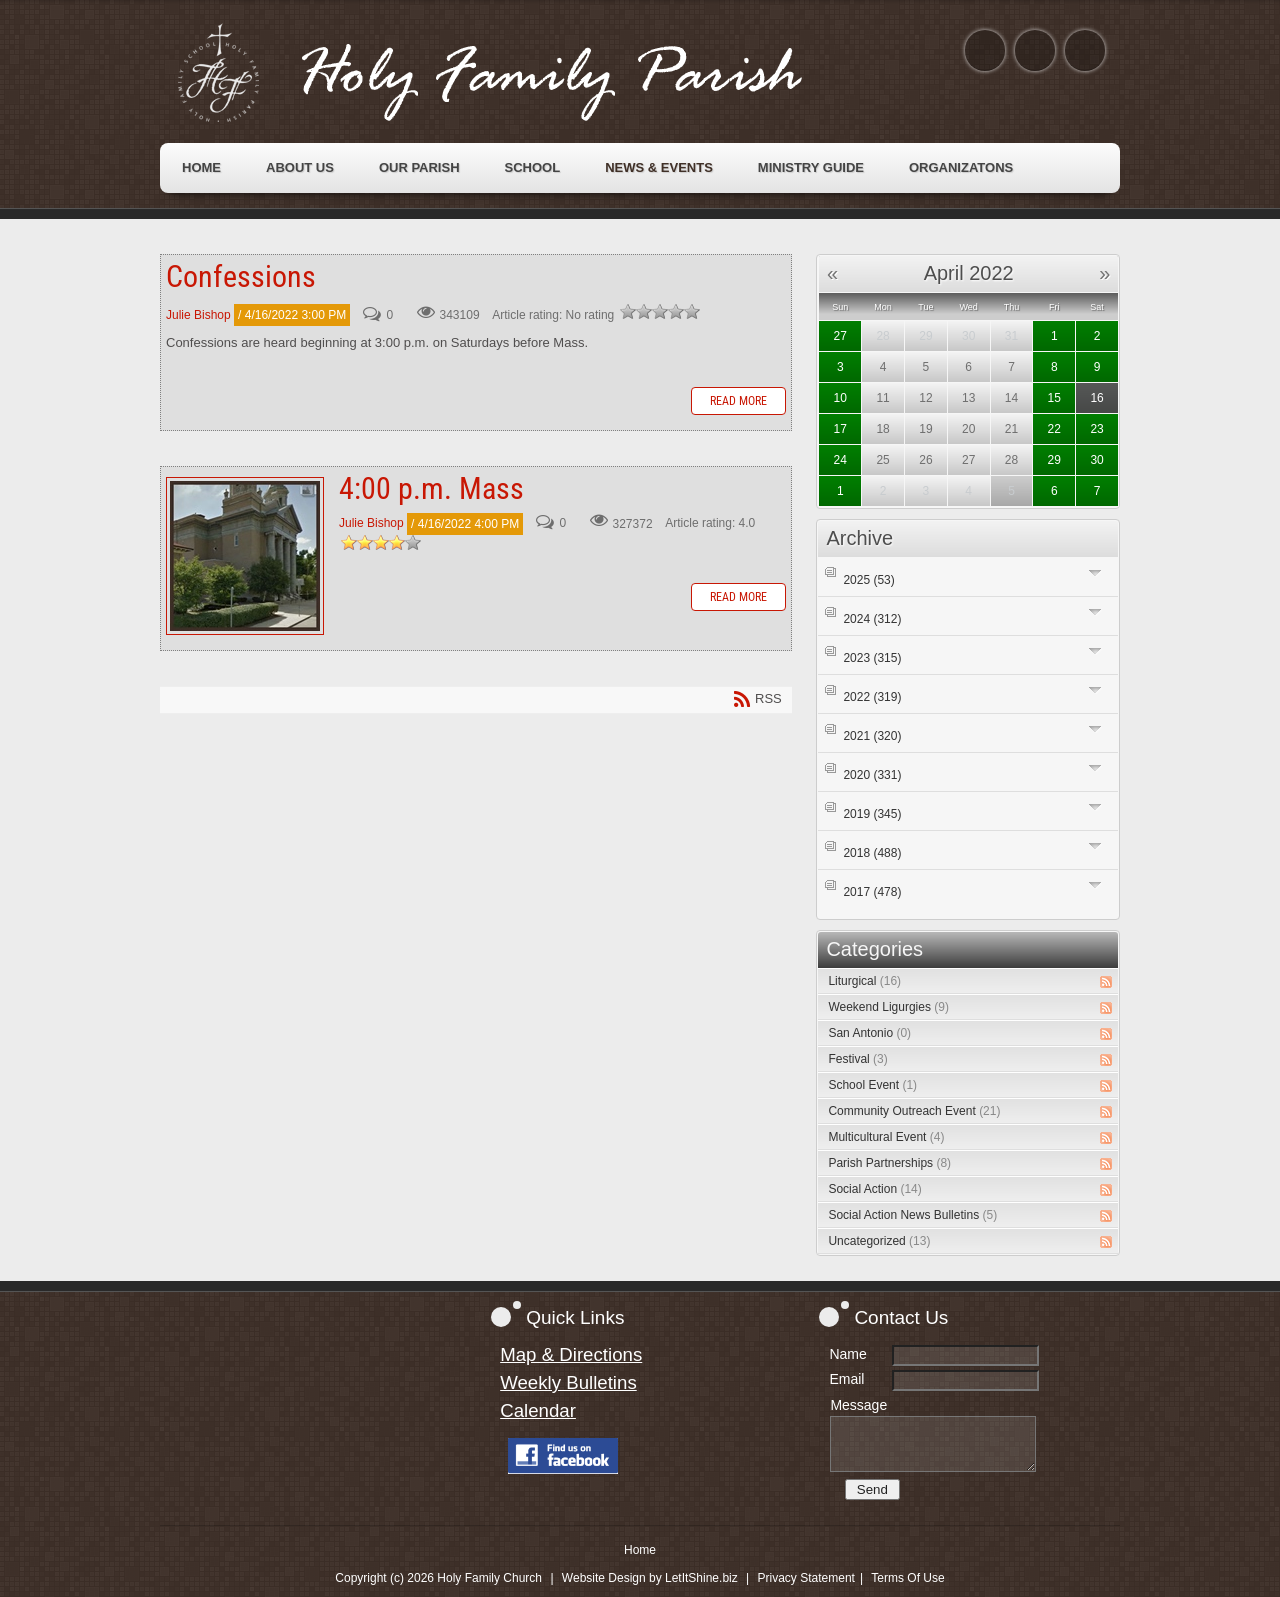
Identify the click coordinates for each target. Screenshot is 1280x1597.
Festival (857, 1059)
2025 (868, 580)
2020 (872, 775)
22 (1054, 429)
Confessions (241, 276)
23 (1096, 429)
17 (840, 429)
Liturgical (864, 981)
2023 (872, 658)
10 (840, 398)
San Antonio (869, 1033)
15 (1054, 398)
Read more (738, 401)
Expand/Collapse (1095, 572)
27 (840, 336)
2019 (872, 814)
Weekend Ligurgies (888, 1007)
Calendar (538, 1410)
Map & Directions (571, 1354)
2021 (872, 736)
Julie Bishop (198, 315)
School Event (872, 1085)
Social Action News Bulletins (912, 1215)
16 (1096, 398)
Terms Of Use (907, 1578)
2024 (872, 619)
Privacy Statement (806, 1578)
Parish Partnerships (889, 1163)
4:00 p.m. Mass (245, 556)
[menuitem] (201, 168)
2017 (872, 892)
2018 (872, 853)
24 (840, 460)
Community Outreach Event (914, 1111)
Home (640, 1550)
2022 (872, 697)
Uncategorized (879, 1241)
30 (1096, 460)
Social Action (874, 1189)
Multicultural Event (886, 1137)
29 (1054, 460)
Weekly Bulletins (568, 1382)
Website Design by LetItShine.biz (650, 1578)
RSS (1106, 982)
